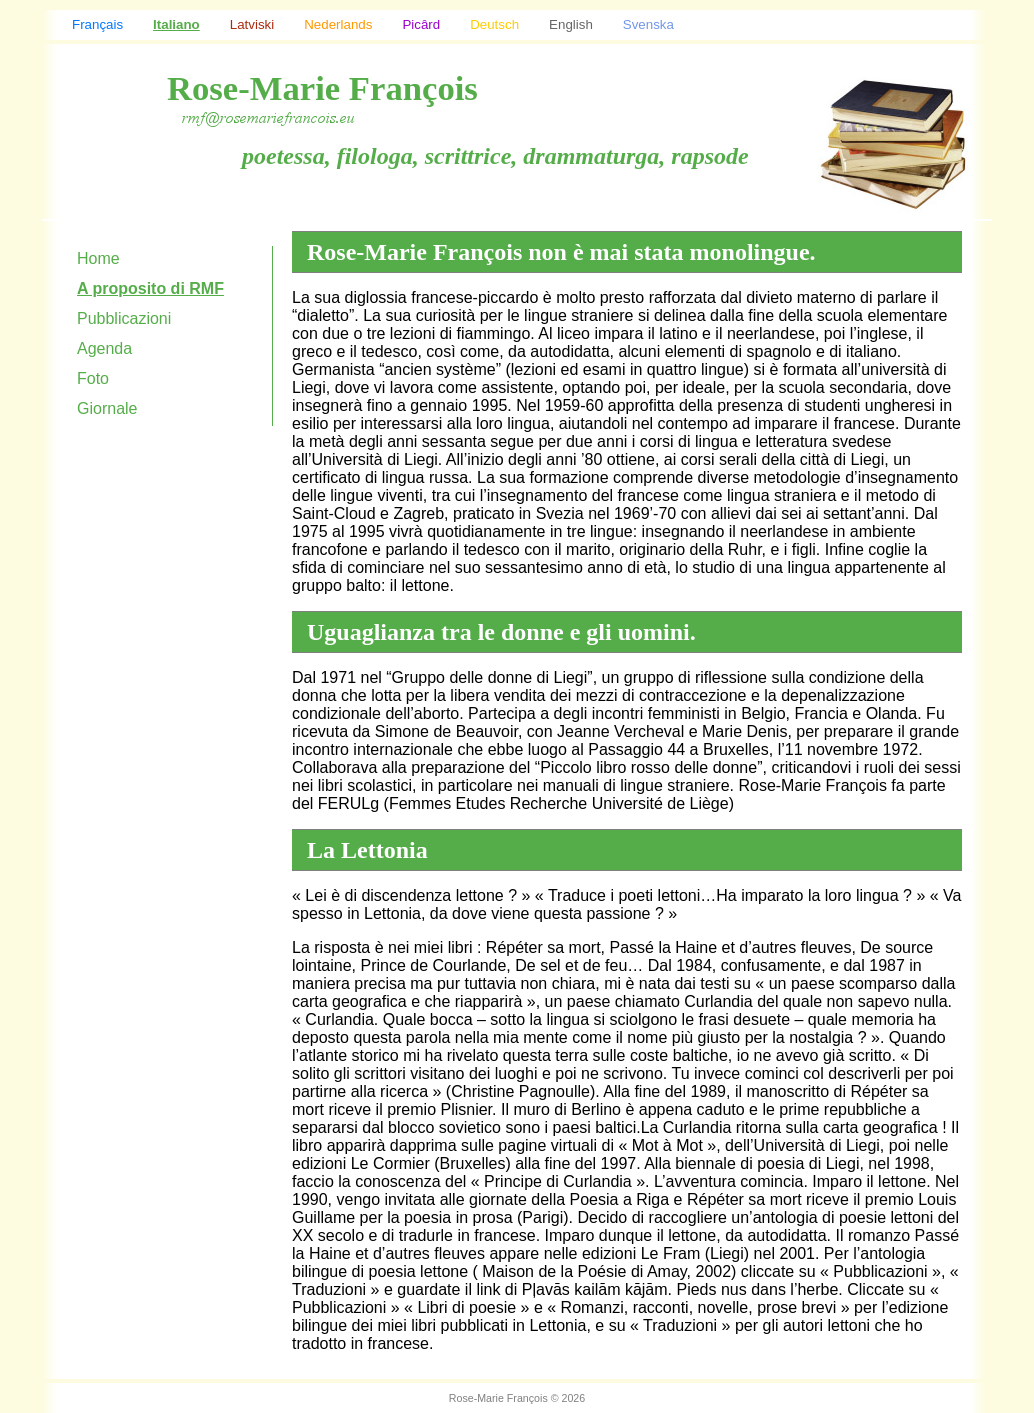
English (571, 24)
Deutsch (494, 24)
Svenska (648, 24)
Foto (93, 378)
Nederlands (338, 24)
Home (98, 258)
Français (97, 24)
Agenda (104, 348)
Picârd (421, 24)
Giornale (107, 408)
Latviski (252, 24)
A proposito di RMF (150, 288)
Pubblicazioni (124, 318)
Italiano (176, 24)
